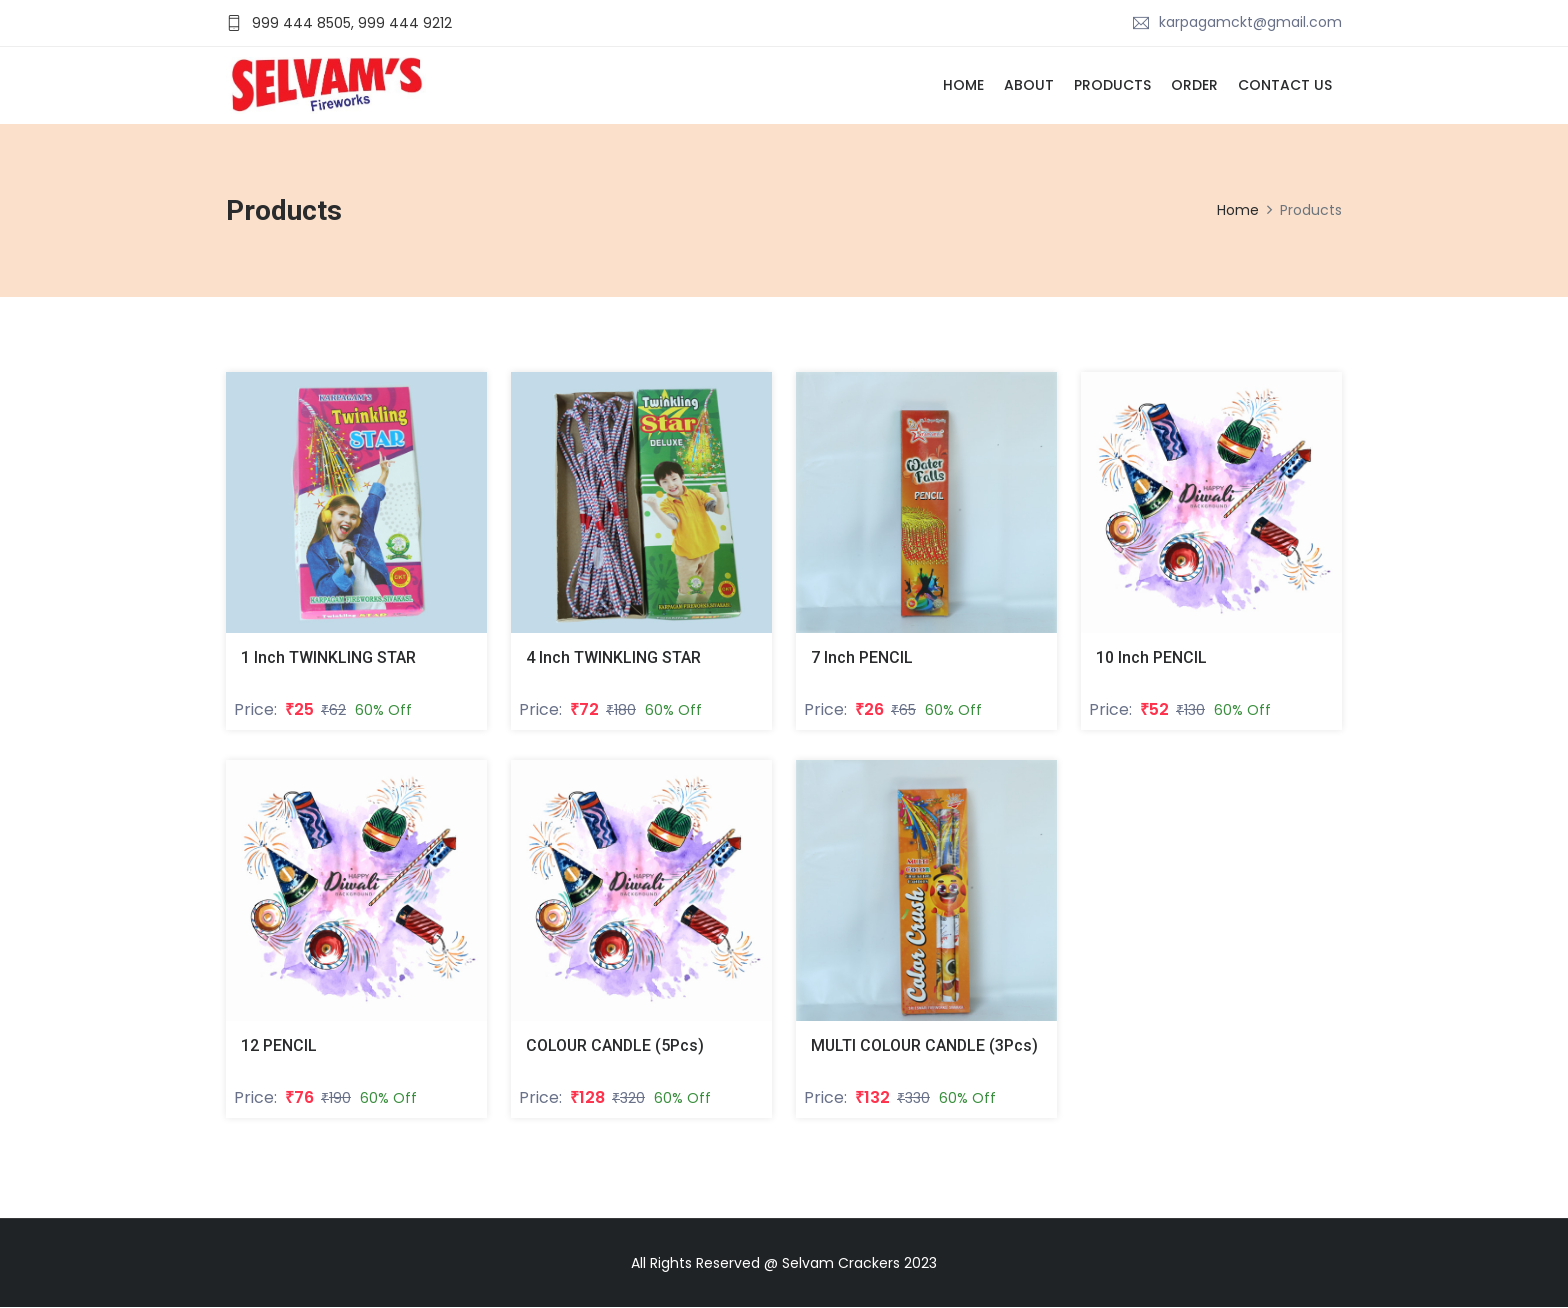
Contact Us (1285, 85)
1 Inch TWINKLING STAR (328, 657)
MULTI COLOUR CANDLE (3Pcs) (926, 1045)
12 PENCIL (279, 1045)
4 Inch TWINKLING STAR (613, 657)
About (1029, 85)
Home (963, 85)
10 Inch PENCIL (1151, 657)
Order (1194, 85)
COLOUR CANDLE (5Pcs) (616, 1045)
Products (1112, 85)
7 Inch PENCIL (862, 657)
